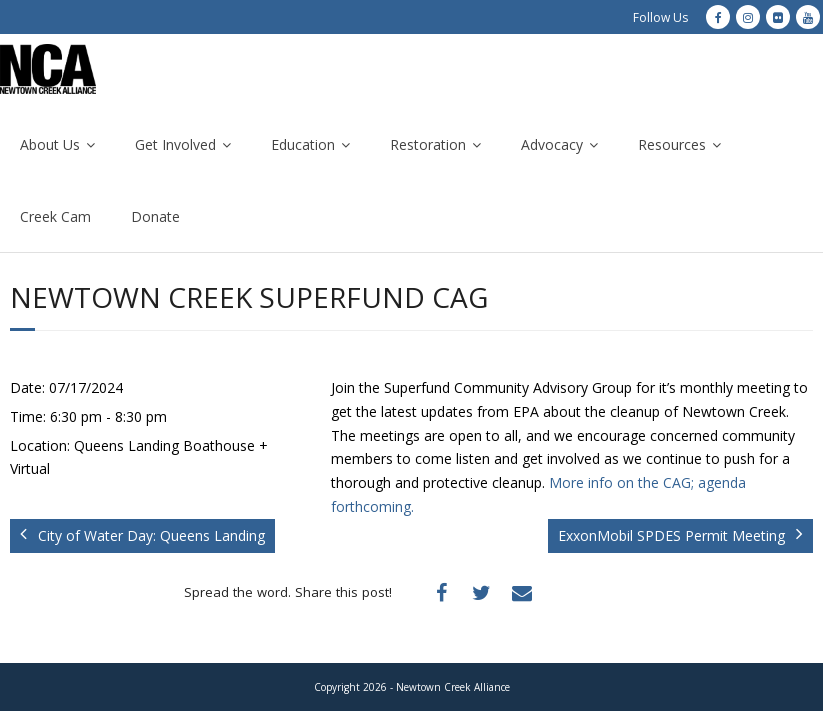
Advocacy (552, 144)
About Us (50, 144)
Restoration (428, 144)
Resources (672, 144)
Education (303, 144)
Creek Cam (55, 216)
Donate (155, 216)
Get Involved (175, 144)
